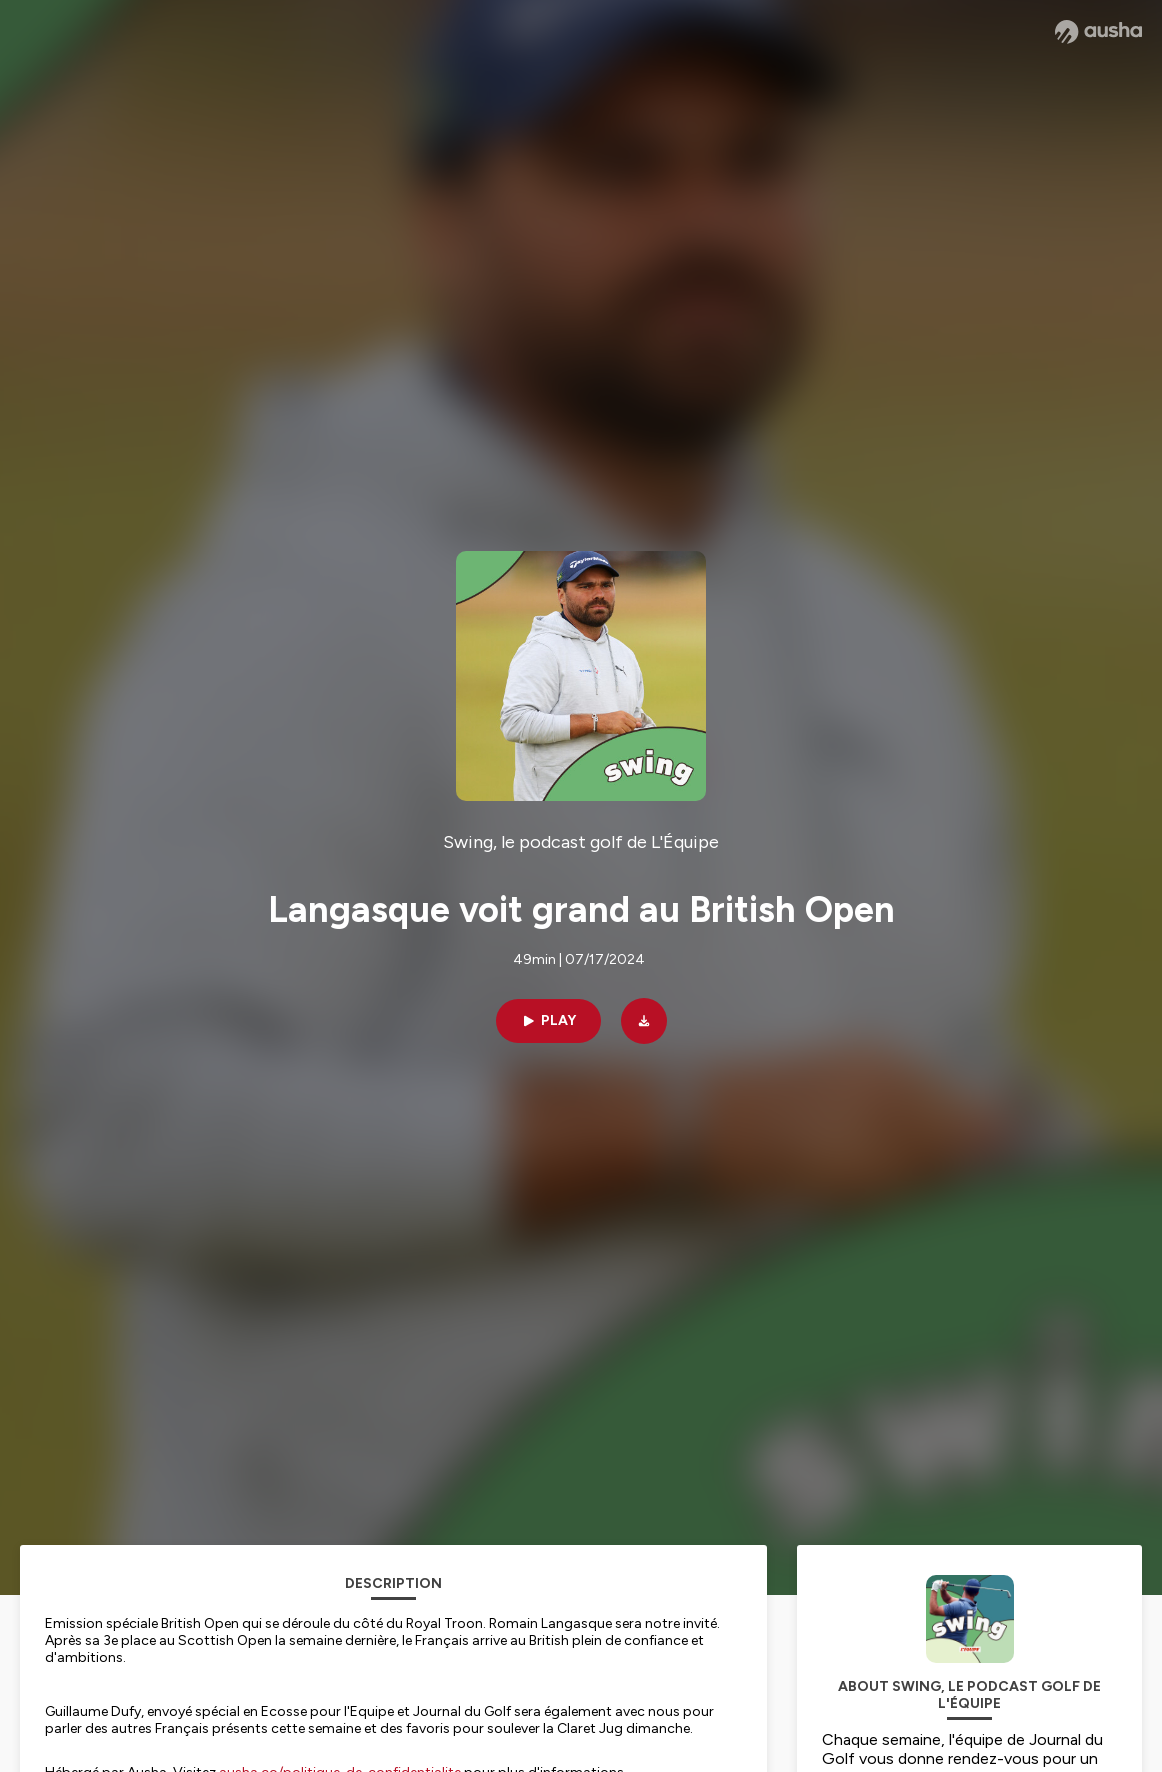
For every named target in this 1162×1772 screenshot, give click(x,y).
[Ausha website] (1098, 32)
